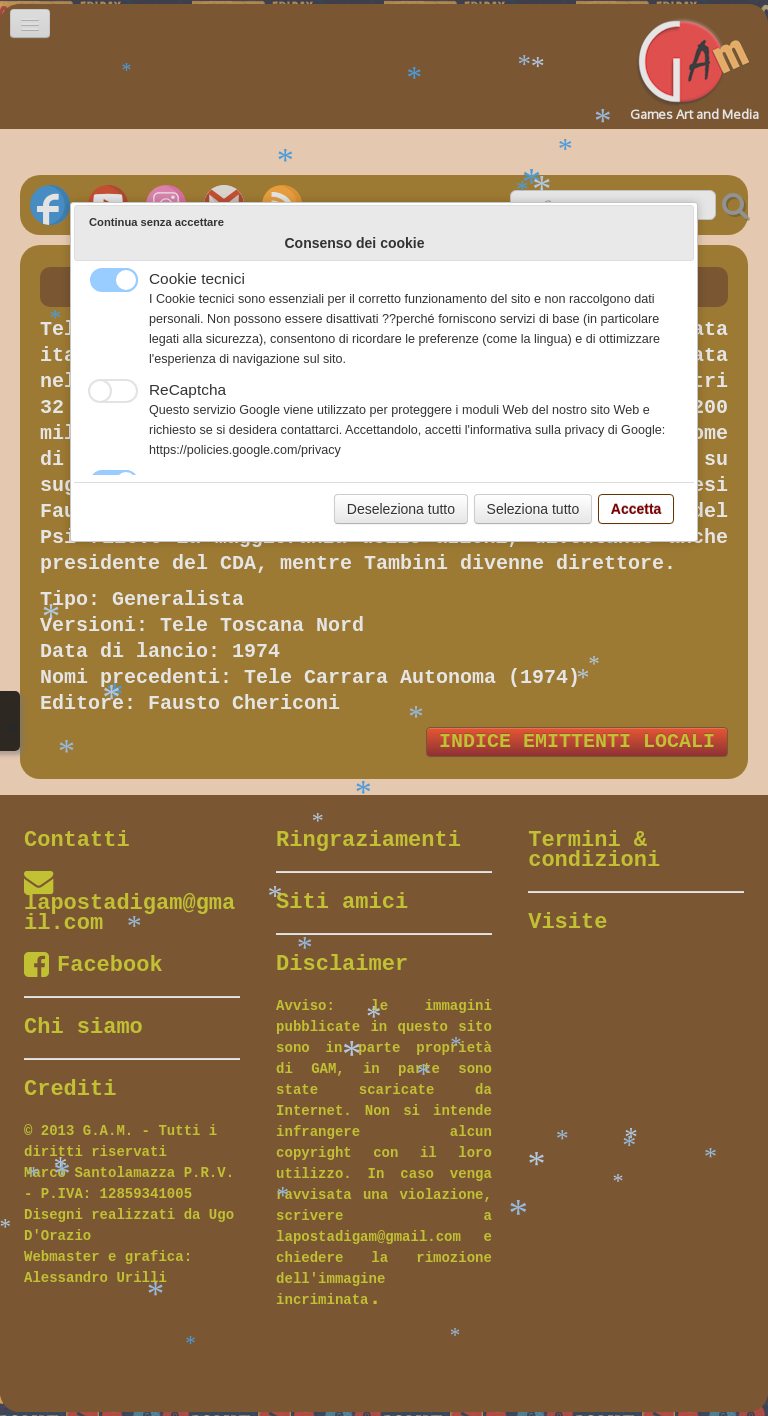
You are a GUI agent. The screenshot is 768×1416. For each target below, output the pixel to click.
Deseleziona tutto (401, 509)
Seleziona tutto (533, 509)
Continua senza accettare (156, 222)
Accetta (636, 509)
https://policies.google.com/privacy (245, 450)
